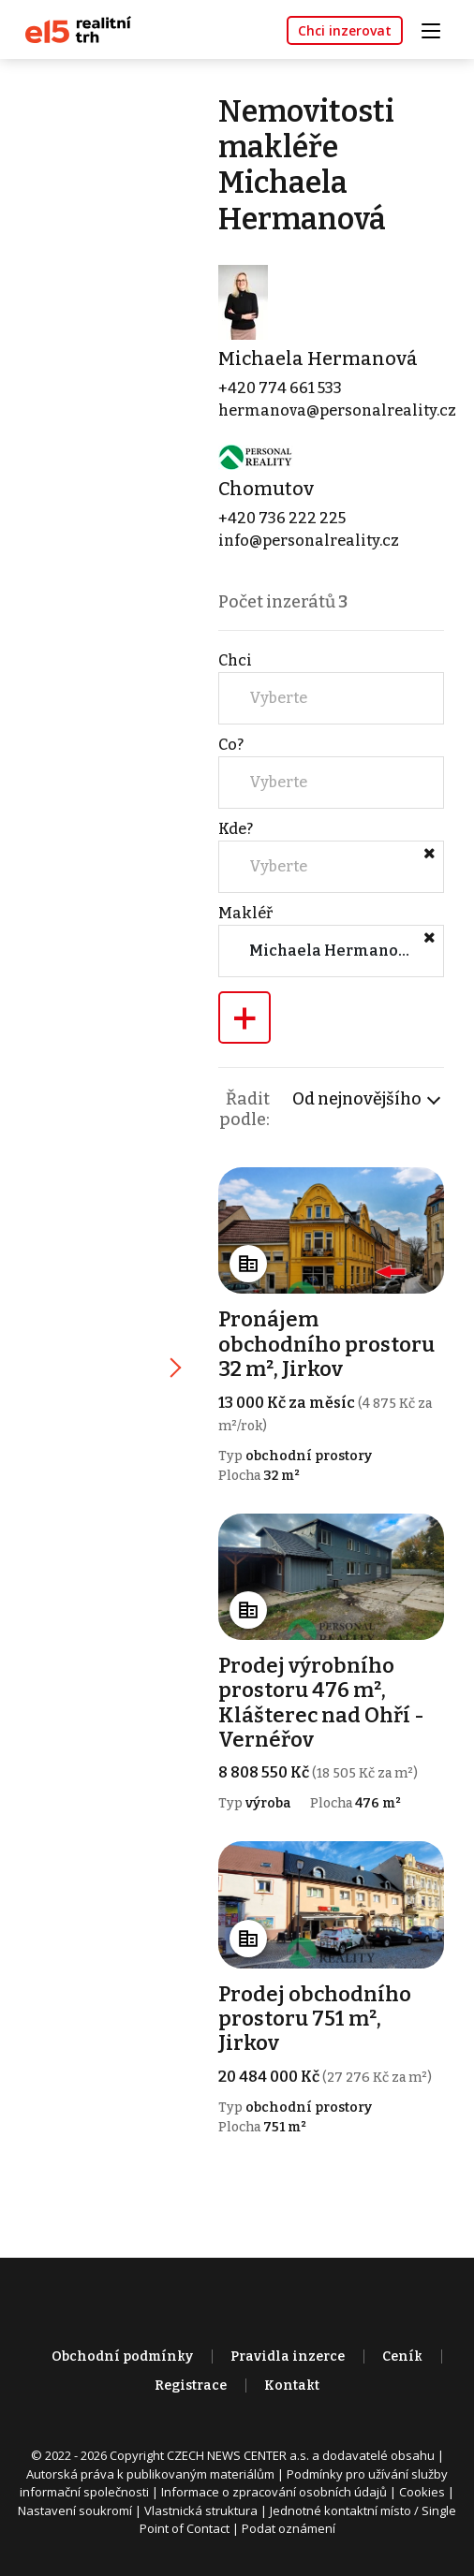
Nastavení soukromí (75, 2514)
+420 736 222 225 (283, 519)
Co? (231, 745)
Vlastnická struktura (201, 2514)
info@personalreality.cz (309, 541)
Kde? (236, 830)
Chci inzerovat (345, 30)
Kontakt (291, 2389)
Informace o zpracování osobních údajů (274, 2495)
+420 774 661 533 (281, 389)
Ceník (402, 2360)
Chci (236, 661)
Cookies (422, 2495)
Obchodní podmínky (122, 2360)
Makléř (246, 914)
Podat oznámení (288, 2532)
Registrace (191, 2389)
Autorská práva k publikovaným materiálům (150, 2477)
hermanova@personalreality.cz (338, 411)
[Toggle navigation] (437, 28)
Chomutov (267, 489)
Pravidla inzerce (287, 2360)
